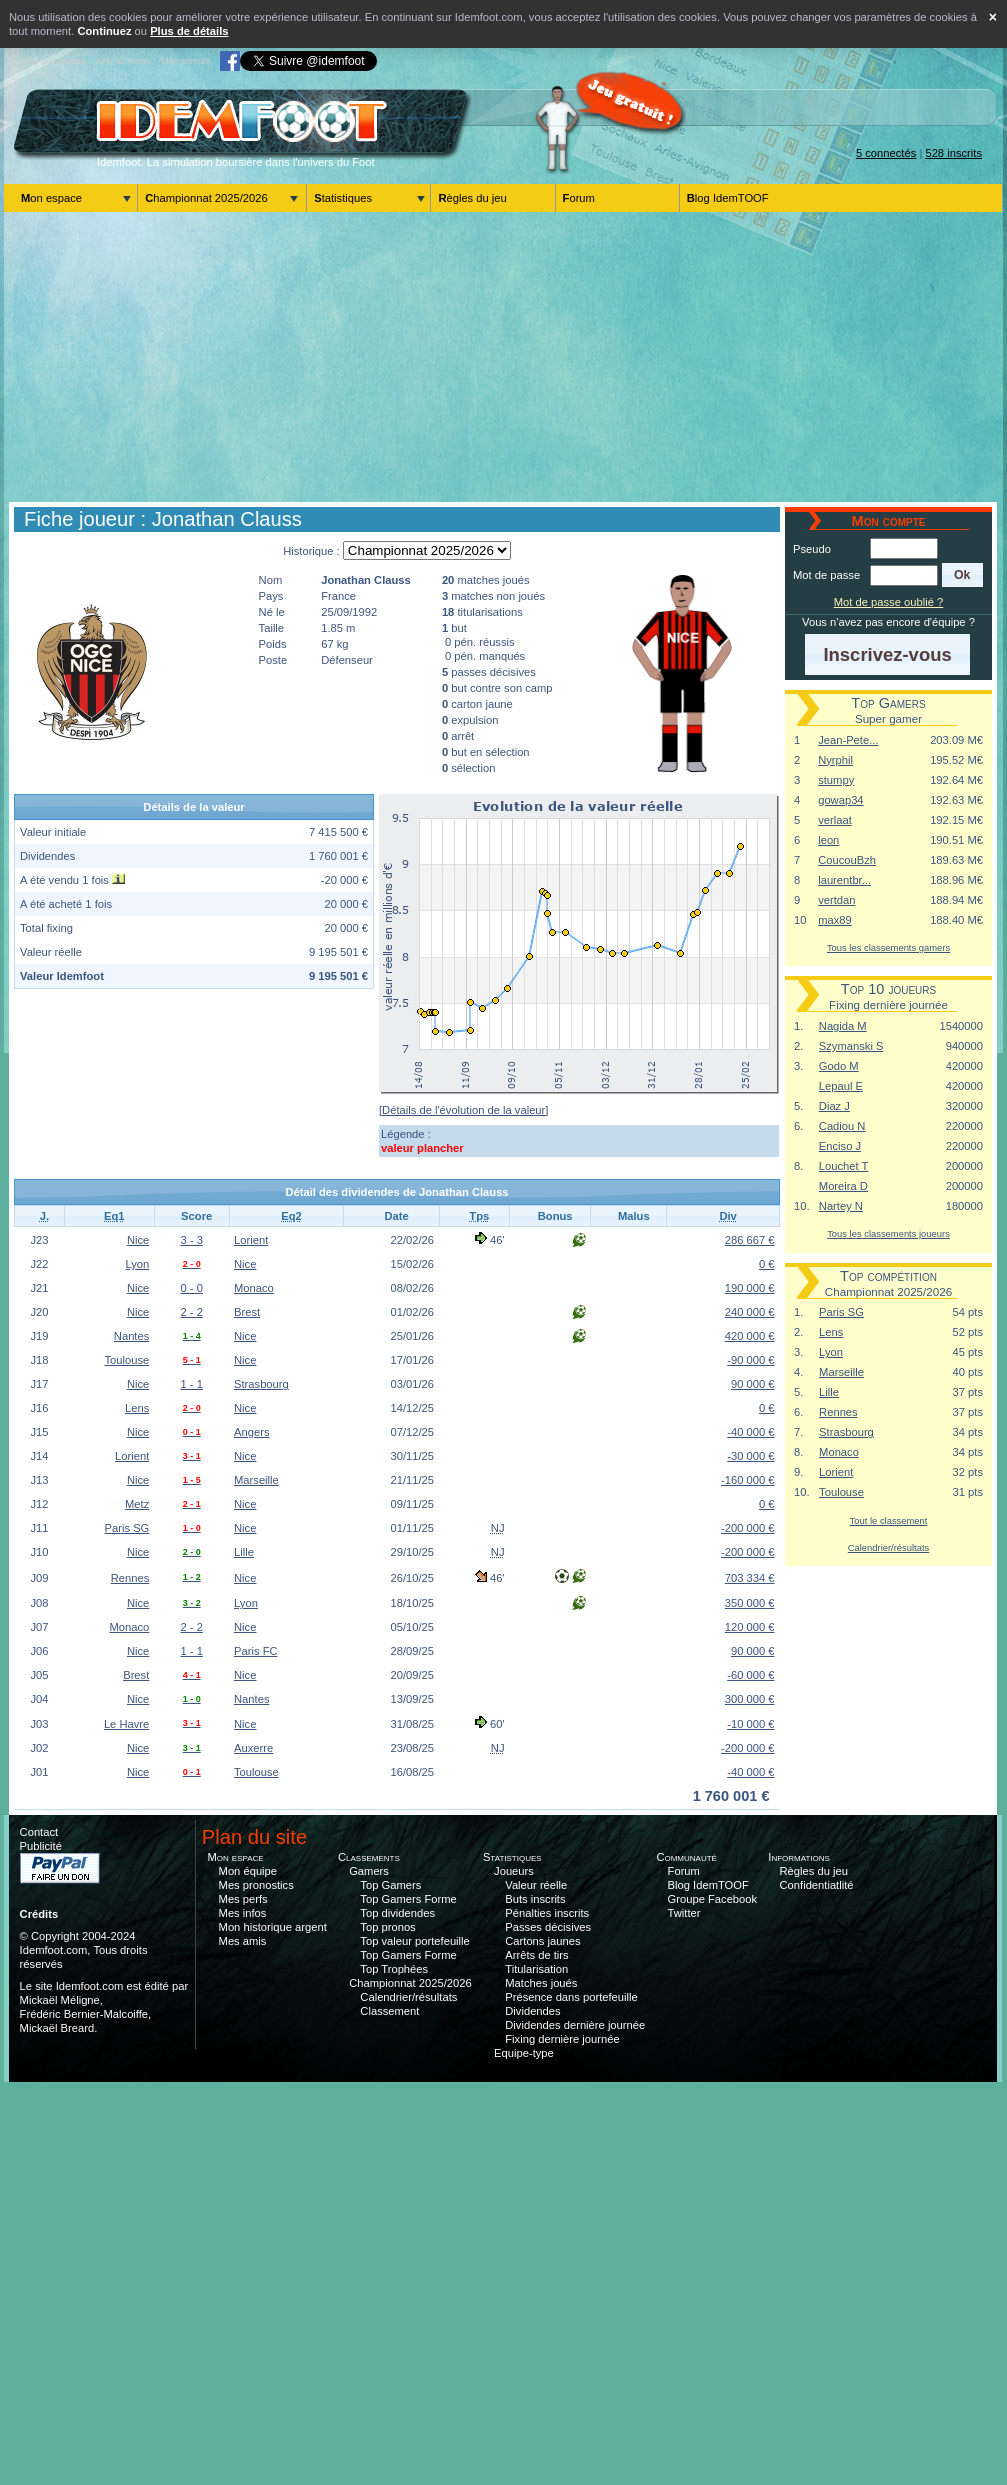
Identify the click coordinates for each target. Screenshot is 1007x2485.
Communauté (686, 1857)
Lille (244, 1552)
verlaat (835, 820)
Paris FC (256, 1651)
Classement (389, 2011)
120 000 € (750, 1627)
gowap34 (840, 800)
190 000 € (750, 1288)
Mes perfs (243, 1899)
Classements (369, 1857)
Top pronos (387, 1927)
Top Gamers (390, 1885)
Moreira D (843, 1186)
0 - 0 (191, 1288)
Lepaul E (841, 1086)
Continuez (104, 31)
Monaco (254, 1288)
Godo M (839, 1066)
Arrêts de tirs (536, 1955)
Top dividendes (397, 1913)
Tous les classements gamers (888, 947)
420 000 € (750, 1336)
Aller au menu (123, 61)
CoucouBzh (847, 860)
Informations (799, 1857)
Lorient (251, 1240)
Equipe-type (524, 2053)
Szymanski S (851, 1046)
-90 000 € (750, 1360)
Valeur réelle (536, 1885)
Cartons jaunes (542, 1941)
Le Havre (126, 1724)
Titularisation (536, 1969)
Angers (251, 1432)
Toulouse (127, 1360)
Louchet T (844, 1166)
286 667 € (750, 1240)
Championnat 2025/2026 (206, 198)
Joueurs (514, 1871)
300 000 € (750, 1699)
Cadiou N (842, 1126)
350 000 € (750, 1603)
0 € (767, 1264)
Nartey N (841, 1206)
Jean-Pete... (848, 740)
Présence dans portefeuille (571, 1997)
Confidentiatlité (817, 1885)
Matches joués (541, 1983)
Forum (579, 198)
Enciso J (840, 1146)
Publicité (41, 1846)
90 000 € (753, 1384)
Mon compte (185, 61)
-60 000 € (750, 1675)
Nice (138, 1240)
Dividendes (532, 2011)
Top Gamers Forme (408, 1899)
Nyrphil (835, 760)
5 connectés (886, 153)
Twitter (684, 1913)
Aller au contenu (53, 61)
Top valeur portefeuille (414, 1941)
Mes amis (243, 1941)
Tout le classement (889, 1520)
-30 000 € (750, 1456)
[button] (962, 575)
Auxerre (253, 1748)
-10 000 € (750, 1724)
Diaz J (834, 1106)
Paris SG (127, 1528)
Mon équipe (248, 1871)
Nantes (131, 1336)
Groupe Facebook (713, 1899)
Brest (247, 1312)
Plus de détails (189, 31)
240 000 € (750, 1312)
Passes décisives (548, 1927)
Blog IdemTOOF (728, 198)
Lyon (137, 1264)
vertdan (836, 900)
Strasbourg (261, 1384)
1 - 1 (191, 1384)
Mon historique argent (273, 1927)
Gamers (369, 1871)
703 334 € (750, 1578)
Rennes (130, 1578)
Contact (39, 1832)
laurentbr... (844, 880)
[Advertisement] (503, 357)
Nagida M (843, 1026)
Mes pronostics (256, 1885)
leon (828, 840)
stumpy (836, 780)
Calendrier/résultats (888, 1547)
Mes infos (243, 1913)
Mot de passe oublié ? (888, 602)
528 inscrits (953, 153)
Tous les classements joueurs (888, 1233)
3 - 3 (191, 1240)
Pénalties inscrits (547, 1913)
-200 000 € (748, 1528)
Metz (137, 1504)
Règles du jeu (472, 198)
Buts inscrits (535, 1899)
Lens (137, 1408)
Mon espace (51, 198)
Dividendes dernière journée (575, 2025)
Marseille (256, 1480)
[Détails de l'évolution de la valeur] (463, 1110)
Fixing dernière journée (562, 2039)
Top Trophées (394, 1969)
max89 (835, 920)
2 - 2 (191, 1312)
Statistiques (343, 198)
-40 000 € (750, 1432)
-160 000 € (748, 1480)
